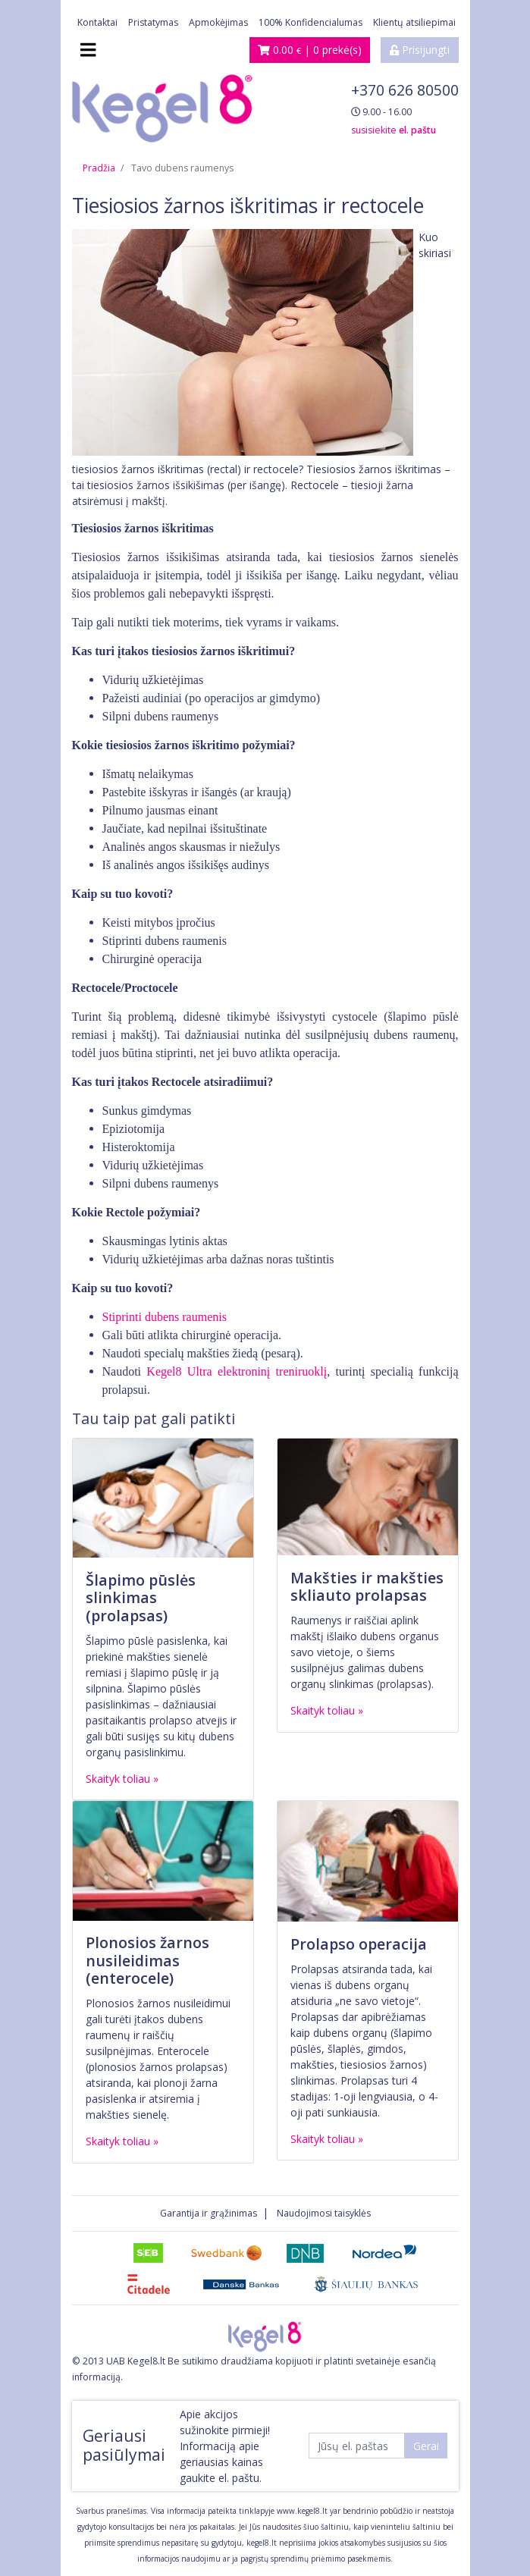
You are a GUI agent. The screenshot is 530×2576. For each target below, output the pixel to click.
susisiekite (393, 130)
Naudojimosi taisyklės (324, 2213)
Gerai (426, 2446)
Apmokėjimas (218, 22)
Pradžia (99, 168)
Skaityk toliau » (122, 1778)
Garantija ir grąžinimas (208, 2213)
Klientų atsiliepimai (414, 22)
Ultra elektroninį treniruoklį (257, 1371)
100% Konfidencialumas (310, 22)
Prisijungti (420, 49)
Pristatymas (153, 22)
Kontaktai (97, 22)
